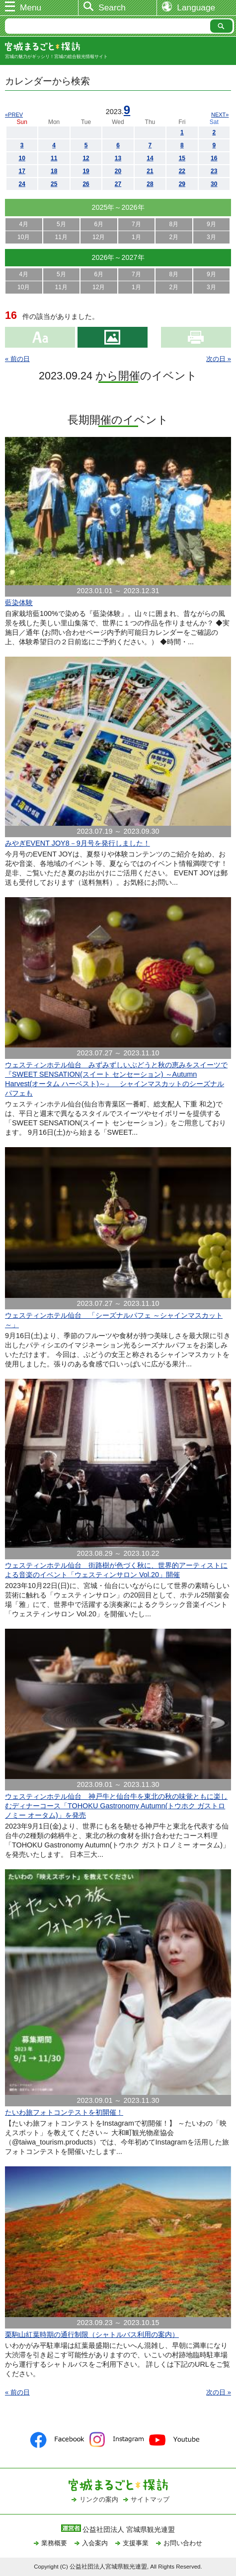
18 (54, 171)
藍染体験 (19, 603)
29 (182, 184)
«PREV (14, 115)
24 (22, 184)
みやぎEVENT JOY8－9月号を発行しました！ (77, 843)
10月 (23, 237)
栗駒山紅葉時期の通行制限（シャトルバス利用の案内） (92, 2334)
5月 (61, 224)
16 (214, 158)
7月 (136, 224)
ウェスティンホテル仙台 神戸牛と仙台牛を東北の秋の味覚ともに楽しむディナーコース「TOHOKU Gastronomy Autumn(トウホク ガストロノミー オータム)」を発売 (116, 1805)
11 (54, 158)
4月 (23, 224)
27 (118, 184)
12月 (98, 237)
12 (85, 158)
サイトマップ (150, 2499)
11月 (61, 237)
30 (214, 184)
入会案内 (95, 2543)
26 (85, 184)
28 (150, 184)
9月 (211, 224)
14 (150, 158)
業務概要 (54, 2543)
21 (150, 171)
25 (54, 184)
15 (182, 158)
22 (182, 171)
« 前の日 (17, 359)
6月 (98, 224)
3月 (211, 237)
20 (118, 171)
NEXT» (220, 115)
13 (118, 158)
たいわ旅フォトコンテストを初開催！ (64, 2112)
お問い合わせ (182, 2543)
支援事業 (136, 2543)
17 (22, 171)
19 (85, 171)
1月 (136, 237)
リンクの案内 (98, 2499)
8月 (173, 224)
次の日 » (218, 359)
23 (214, 171)
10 (22, 158)
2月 (173, 237)
